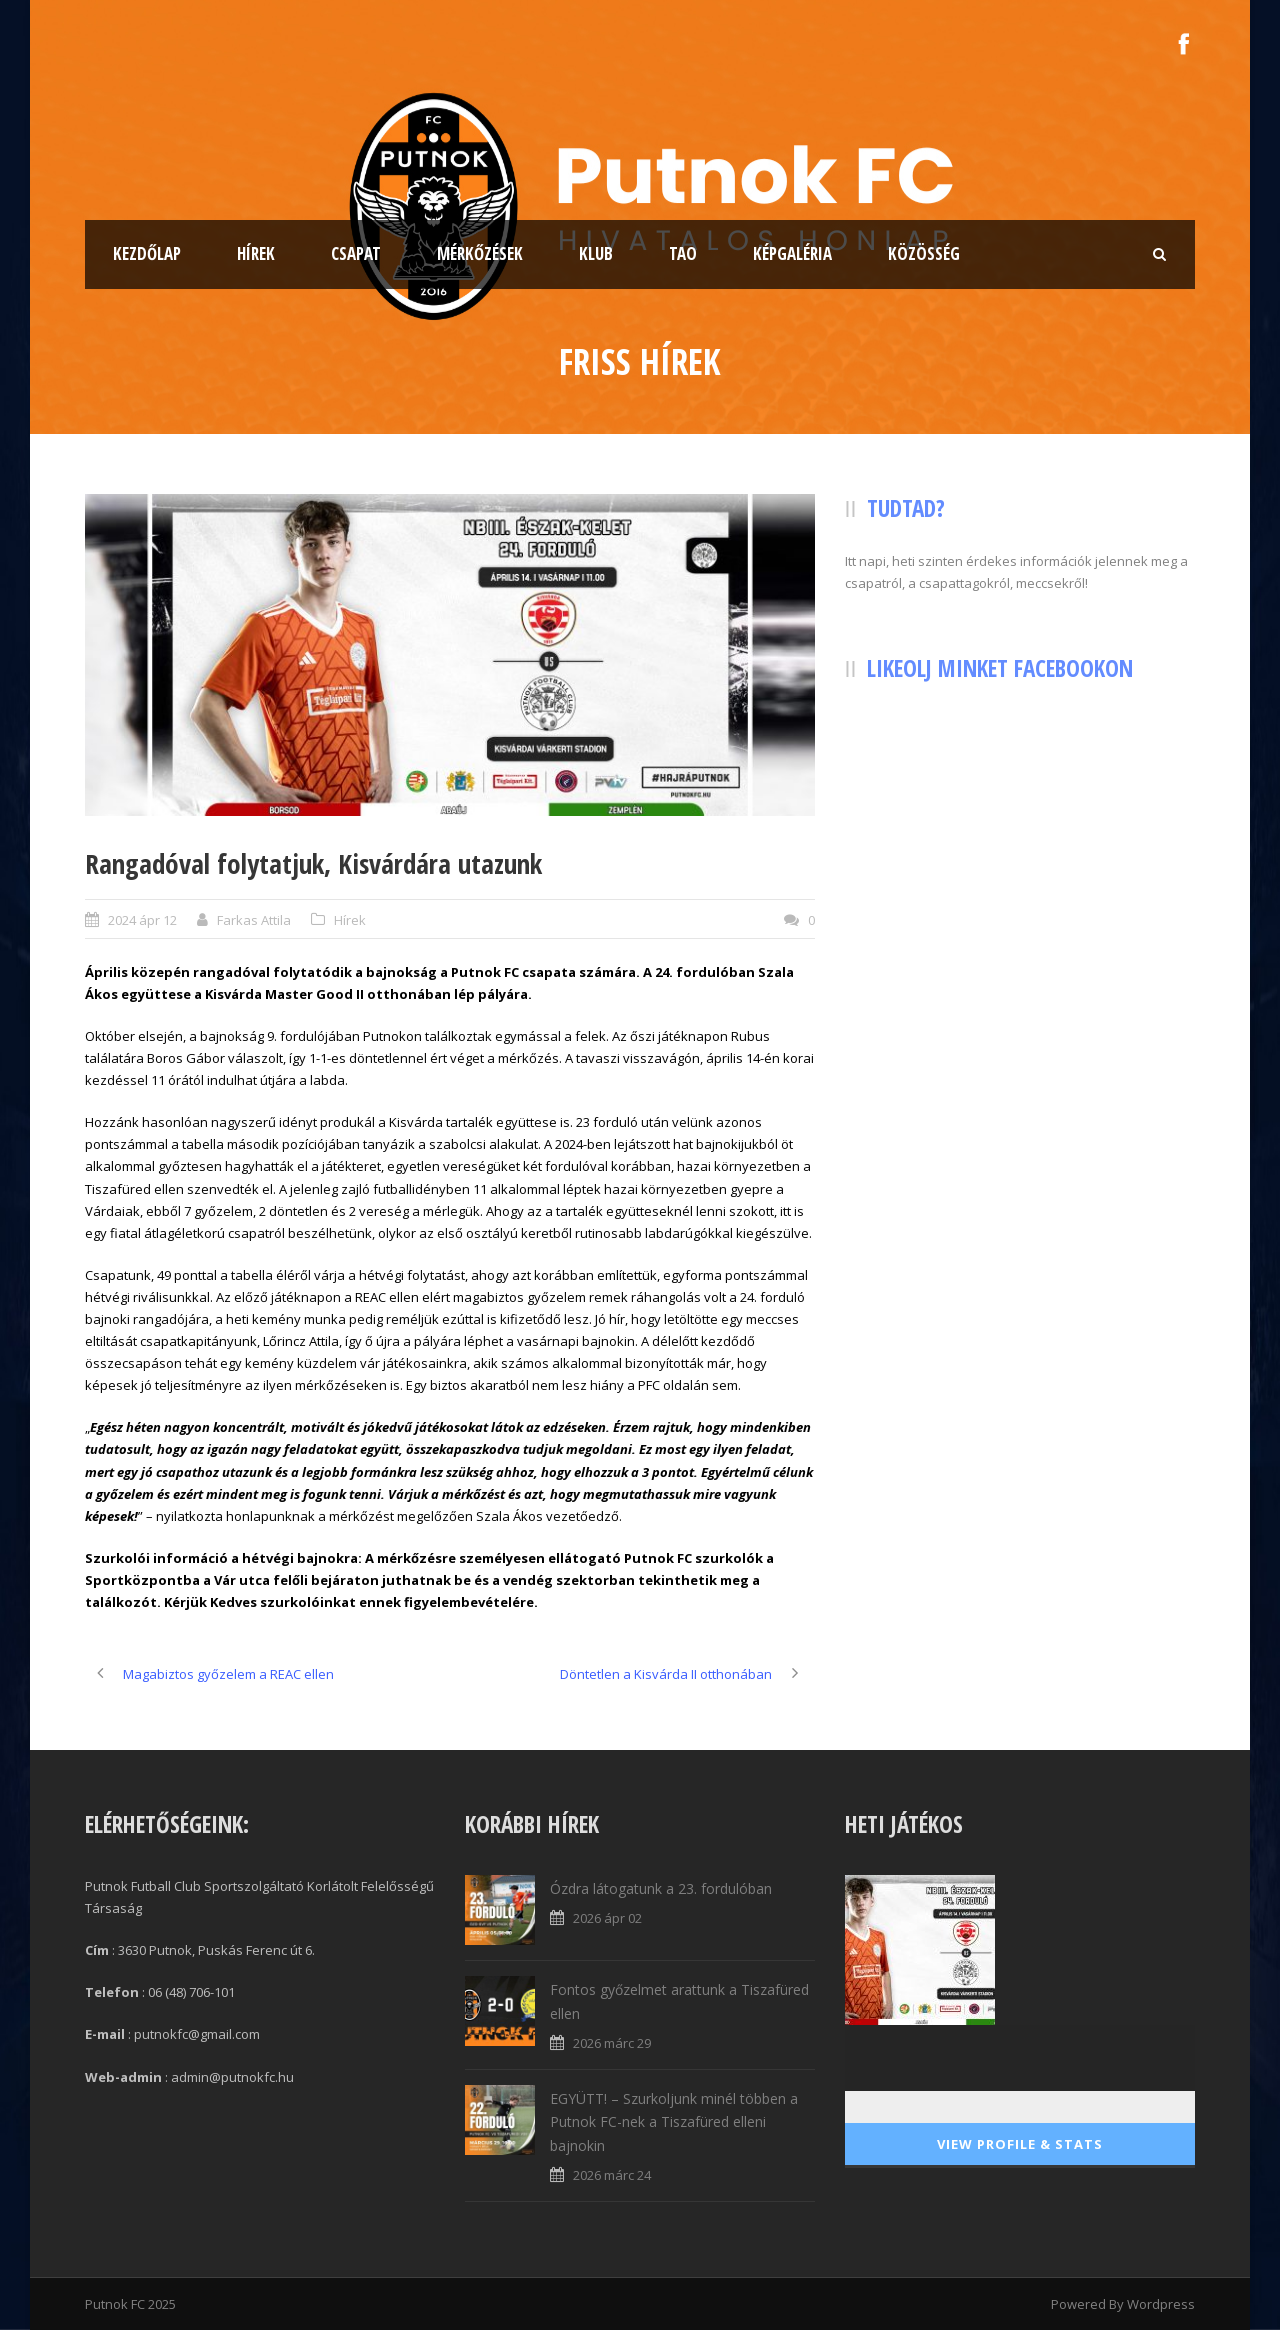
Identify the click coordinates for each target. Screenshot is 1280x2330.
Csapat (356, 253)
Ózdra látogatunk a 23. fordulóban (661, 1888)
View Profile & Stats (1020, 2144)
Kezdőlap (147, 253)
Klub (596, 253)
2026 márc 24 (612, 2175)
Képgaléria (792, 253)
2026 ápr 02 (607, 1918)
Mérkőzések (480, 253)
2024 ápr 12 (142, 920)
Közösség (924, 253)
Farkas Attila (254, 920)
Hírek (256, 253)
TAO (683, 253)
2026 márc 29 (612, 2043)
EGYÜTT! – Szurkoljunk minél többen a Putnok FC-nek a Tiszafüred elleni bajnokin (674, 2122)
